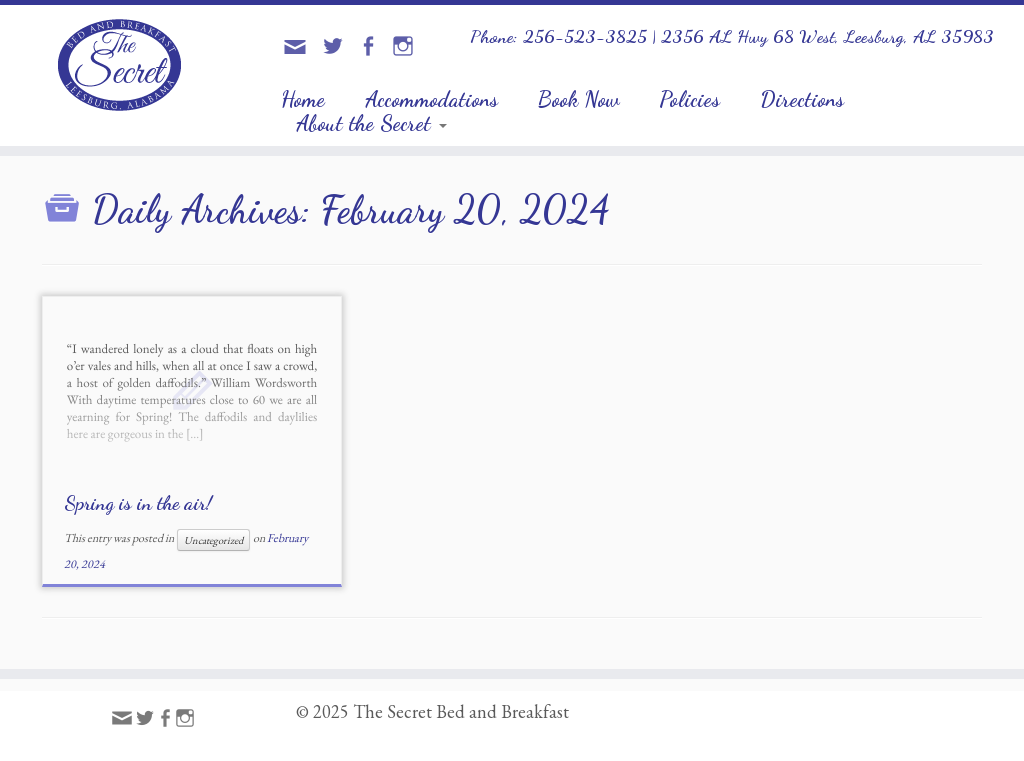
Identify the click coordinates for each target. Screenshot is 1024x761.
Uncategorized (213, 540)
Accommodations (431, 99)
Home (303, 99)
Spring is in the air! (138, 503)
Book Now (578, 99)
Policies (689, 99)
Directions (802, 99)
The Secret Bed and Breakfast (461, 712)
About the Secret (371, 123)
